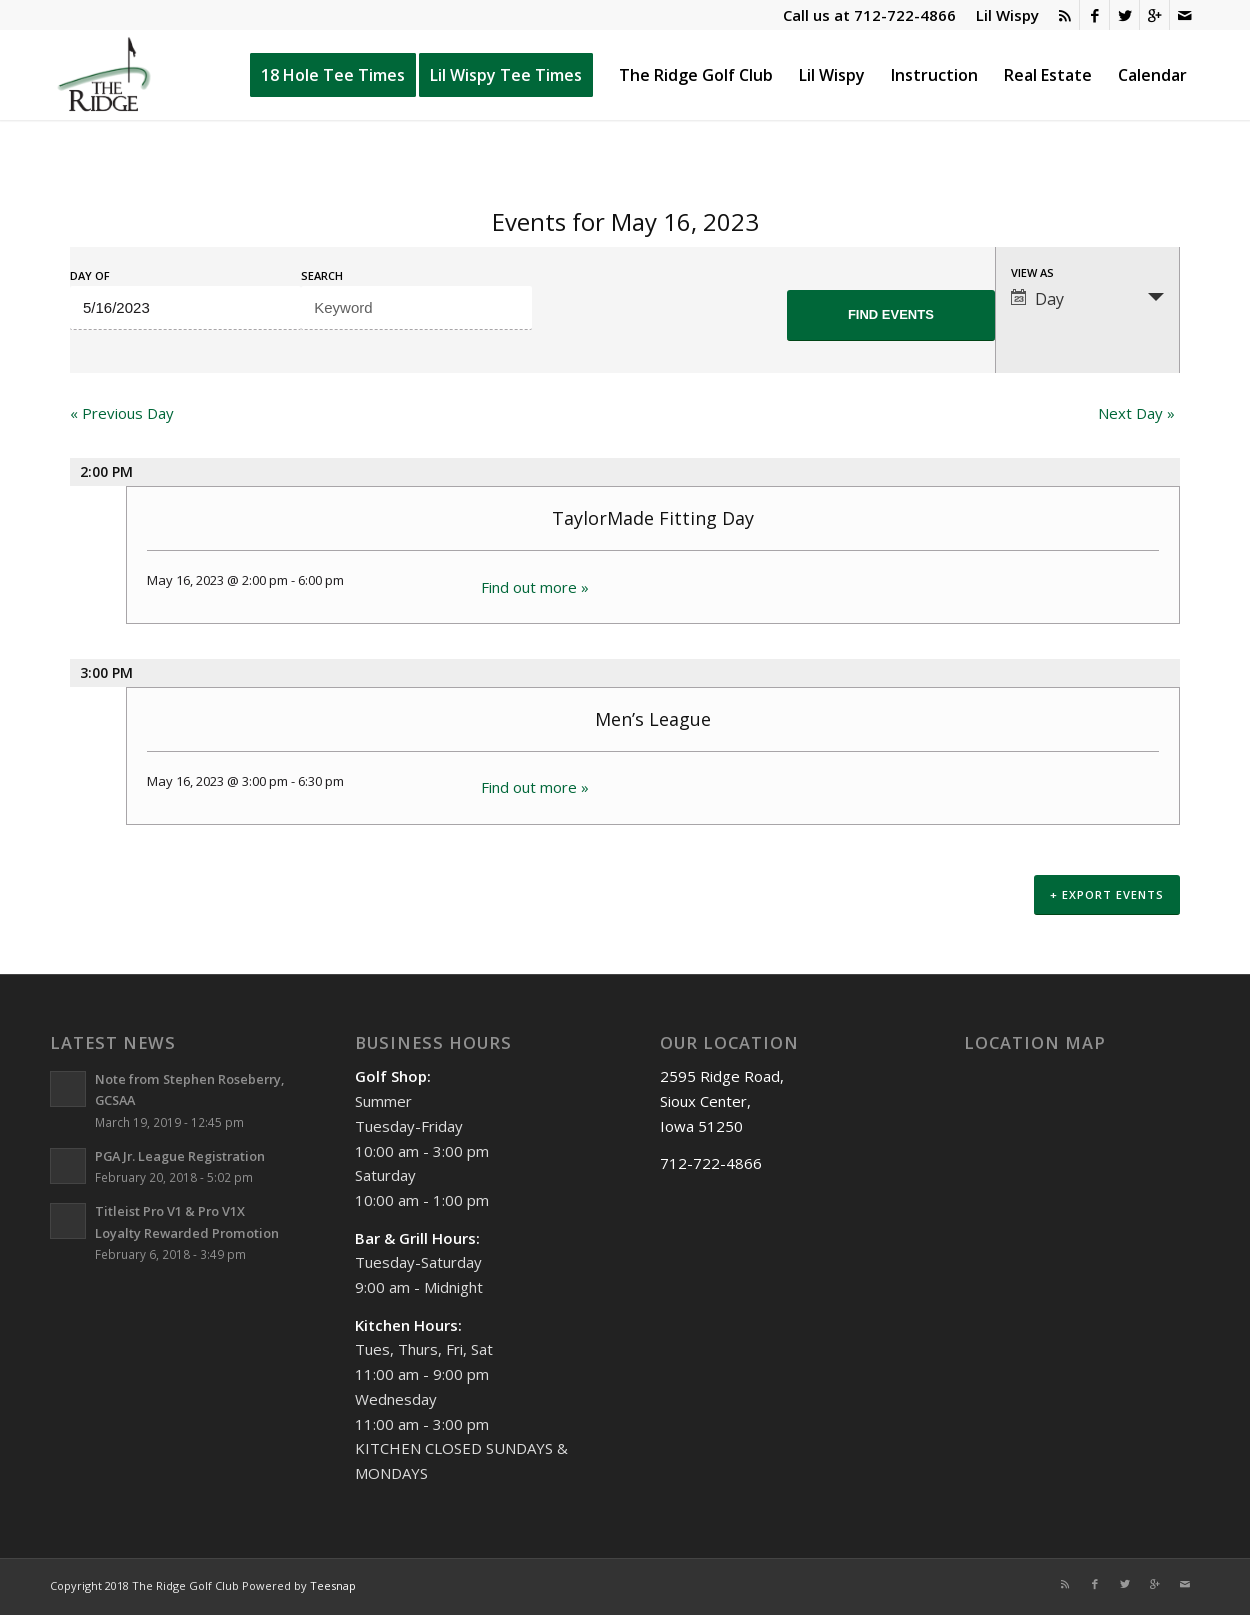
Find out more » (535, 587)
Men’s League (653, 719)
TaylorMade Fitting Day (653, 518)
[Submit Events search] (891, 315)
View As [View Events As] (1032, 272)
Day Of (90, 275)
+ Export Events (1107, 897)
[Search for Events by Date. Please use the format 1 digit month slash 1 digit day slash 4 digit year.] (185, 308)
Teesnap (333, 1586)
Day (1037, 299)
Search (322, 275)
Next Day (1136, 413)
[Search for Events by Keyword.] (416, 308)
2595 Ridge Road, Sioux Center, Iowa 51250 (722, 1103)
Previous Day (122, 413)
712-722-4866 (905, 15)
